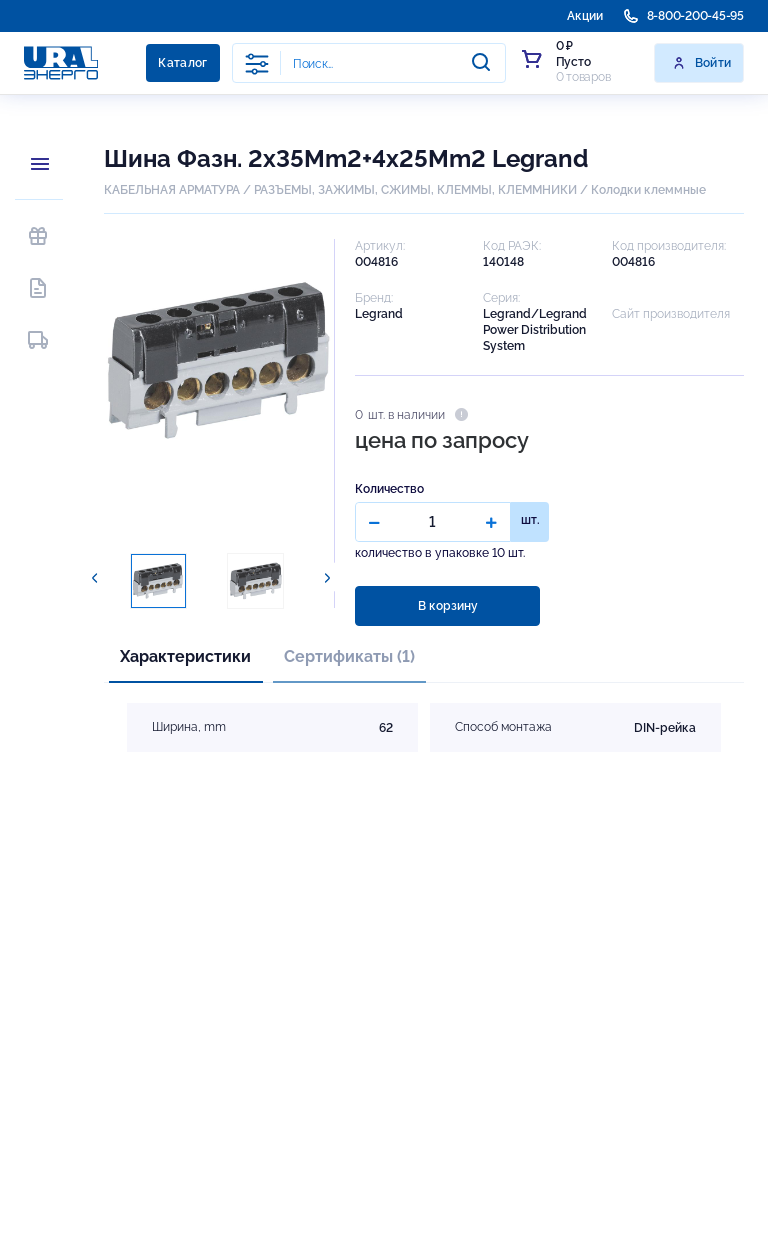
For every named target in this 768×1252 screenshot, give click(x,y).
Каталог (183, 63)
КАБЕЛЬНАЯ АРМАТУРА (172, 190)
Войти (701, 63)
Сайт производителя (671, 314)
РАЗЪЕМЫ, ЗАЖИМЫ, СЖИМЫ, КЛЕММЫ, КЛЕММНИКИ (415, 190)
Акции (585, 16)
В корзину (448, 606)
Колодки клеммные (648, 190)
